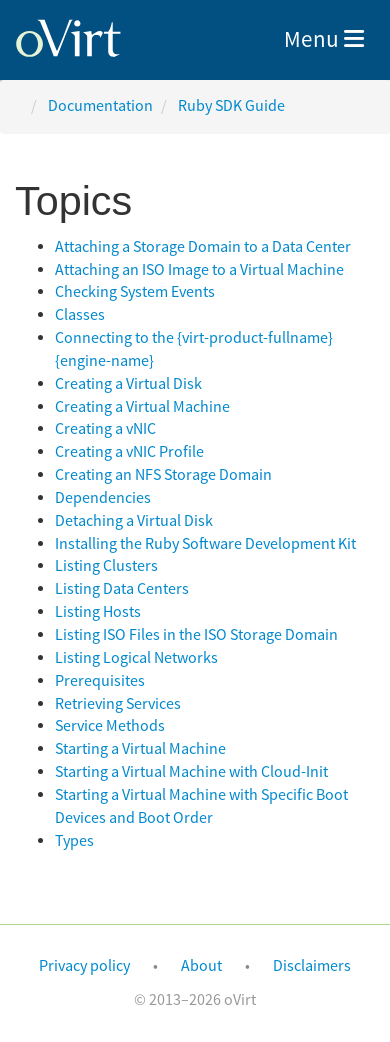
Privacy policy (84, 966)
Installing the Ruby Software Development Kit (205, 544)
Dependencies (103, 498)
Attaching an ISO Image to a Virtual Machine (199, 270)
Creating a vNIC (105, 429)
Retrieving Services (118, 704)
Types (74, 841)
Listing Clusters (106, 566)
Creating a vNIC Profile (129, 452)
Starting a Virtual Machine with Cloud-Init (191, 772)
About (201, 966)
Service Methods (110, 726)
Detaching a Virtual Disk (134, 521)
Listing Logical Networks (136, 658)
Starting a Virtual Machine (140, 749)
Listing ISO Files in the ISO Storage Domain (196, 635)
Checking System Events (135, 292)
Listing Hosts (98, 612)
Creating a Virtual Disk (128, 384)
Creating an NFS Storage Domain (163, 475)
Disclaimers (312, 966)
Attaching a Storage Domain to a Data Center (203, 247)
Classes (80, 315)
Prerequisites (100, 681)
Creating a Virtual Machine (142, 407)
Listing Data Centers (122, 589)
